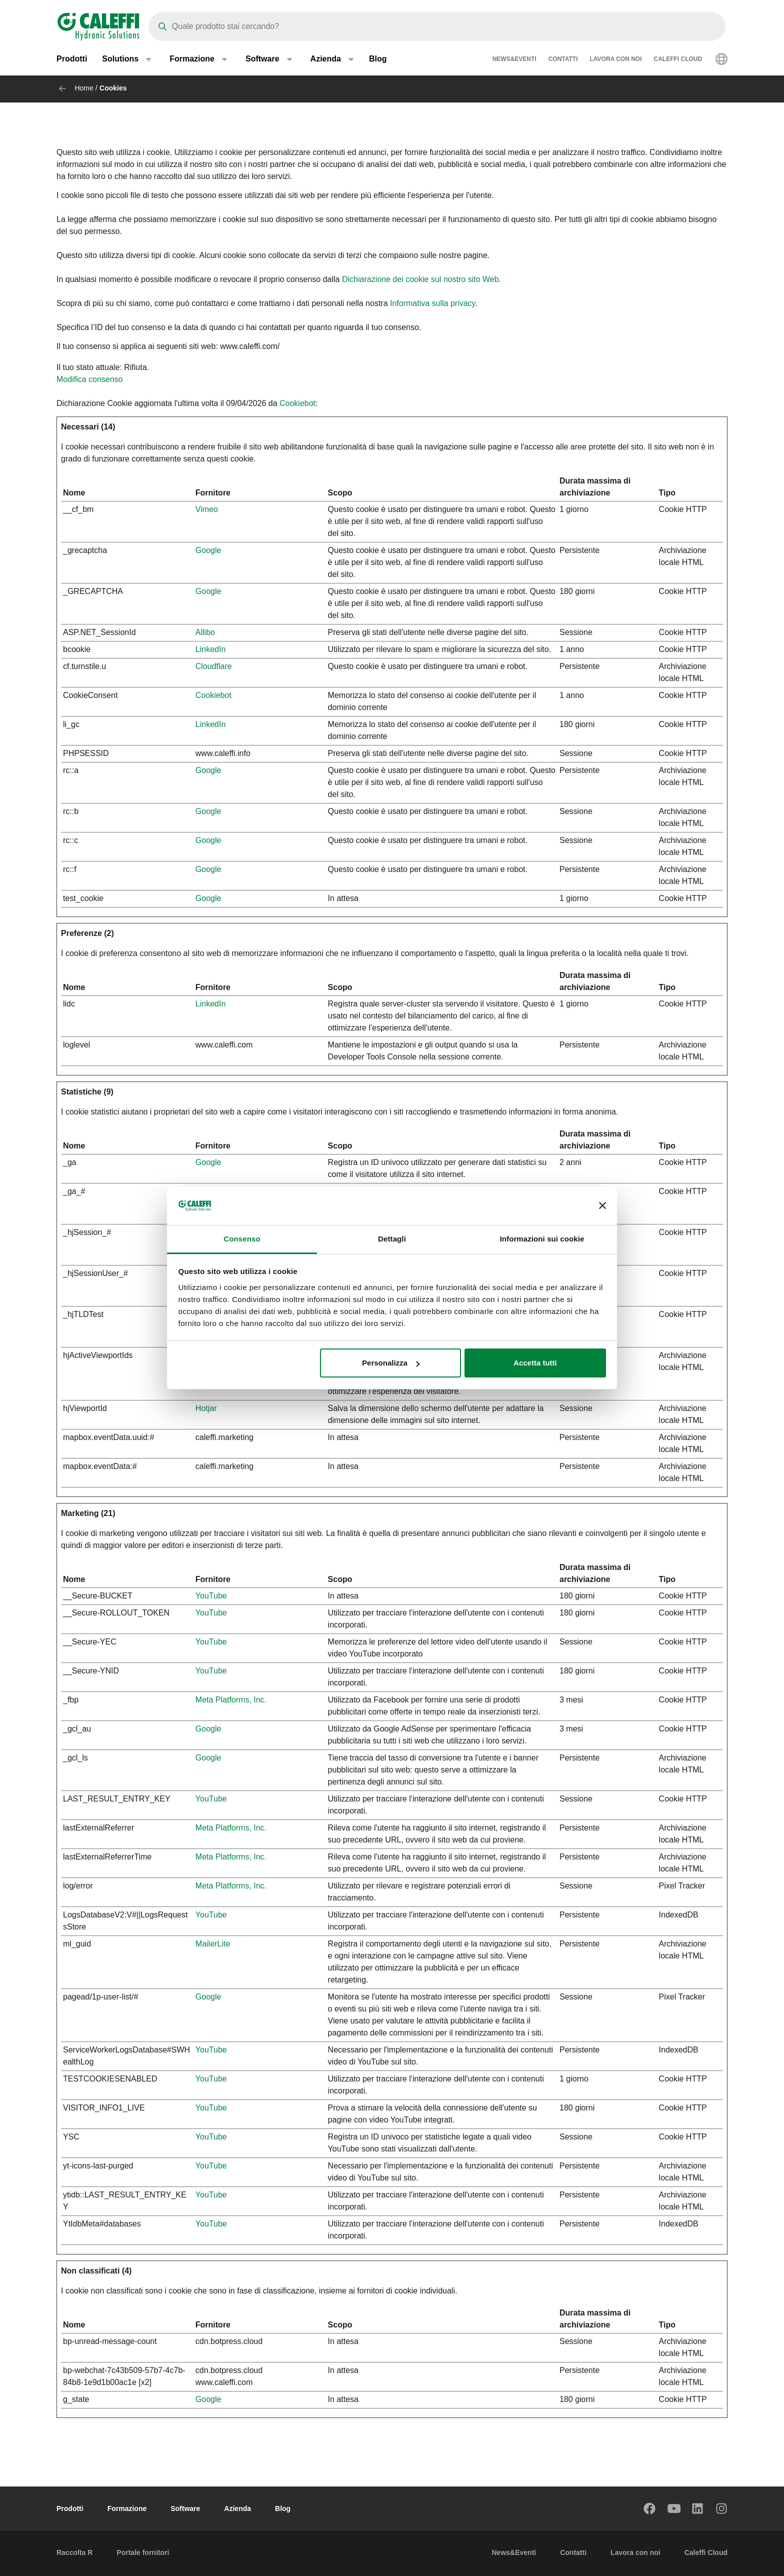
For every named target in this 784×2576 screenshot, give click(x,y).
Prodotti (71, 60)
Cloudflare (214, 666)
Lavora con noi (616, 60)
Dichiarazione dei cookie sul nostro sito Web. (421, 279)
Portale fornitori (142, 2552)
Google (209, 550)
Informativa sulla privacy (432, 303)
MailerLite (213, 1944)
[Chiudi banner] (602, 1206)
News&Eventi (514, 60)
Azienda (237, 2508)
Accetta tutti (535, 1362)
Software (185, 2508)
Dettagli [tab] (392, 1238)
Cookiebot (298, 403)
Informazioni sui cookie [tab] (542, 1238)
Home (83, 88)
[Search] (437, 26)
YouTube (211, 1596)
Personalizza (391, 1362)
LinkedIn (211, 649)
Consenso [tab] (242, 1238)
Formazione (127, 2508)
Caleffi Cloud (678, 60)
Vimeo (207, 509)
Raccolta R (74, 2552)
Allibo (205, 632)
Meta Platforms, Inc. (231, 1700)
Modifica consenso (89, 379)
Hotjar (206, 1408)
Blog (378, 60)
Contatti (563, 60)
